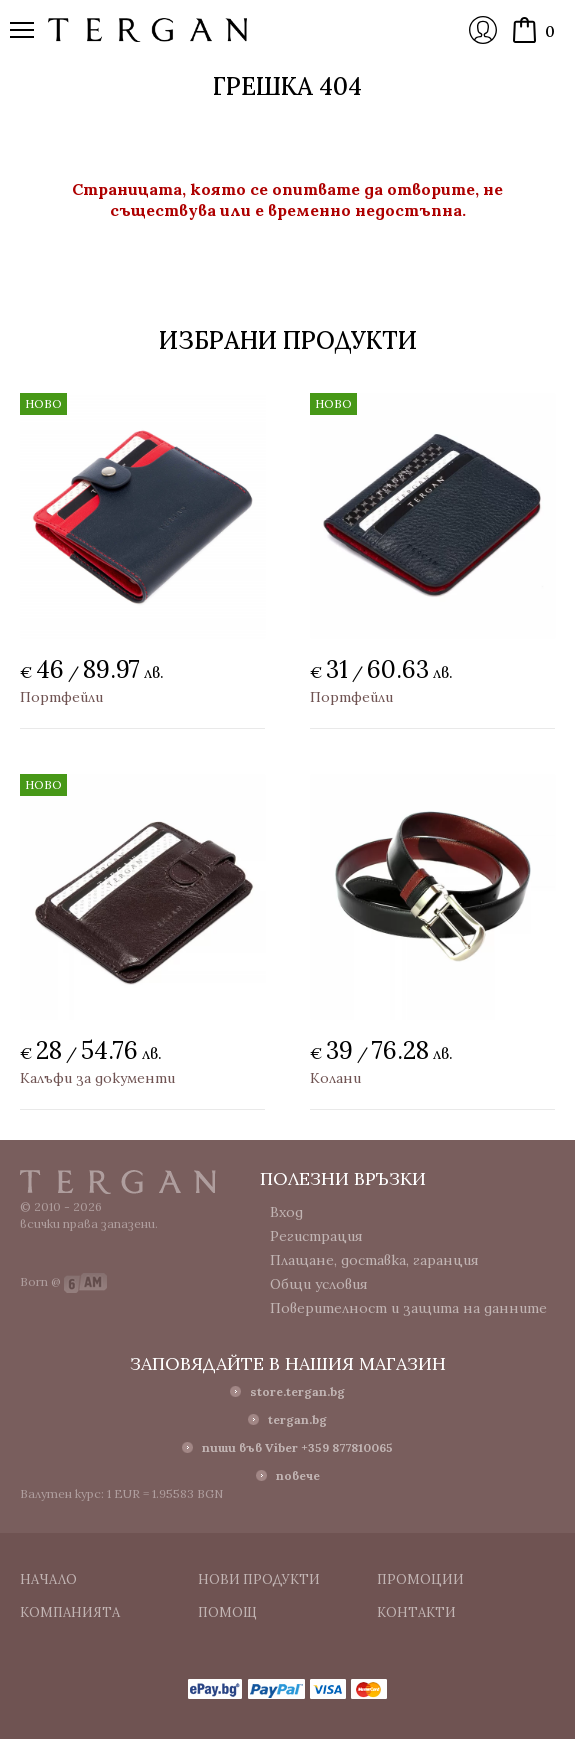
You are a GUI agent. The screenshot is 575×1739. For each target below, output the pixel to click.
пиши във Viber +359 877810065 (297, 1447)
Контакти (416, 1612)
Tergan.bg (118, 1182)
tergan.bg (297, 1419)
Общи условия (319, 1284)
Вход (483, 30)
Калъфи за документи (97, 1078)
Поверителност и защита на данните (408, 1308)
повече (298, 1475)
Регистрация (316, 1236)
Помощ (227, 1612)
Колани (335, 1078)
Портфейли (61, 697)
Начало (48, 1579)
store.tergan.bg (297, 1391)
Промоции (420, 1579)
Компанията (70, 1612)
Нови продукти (259, 1579)
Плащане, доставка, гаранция (374, 1260)
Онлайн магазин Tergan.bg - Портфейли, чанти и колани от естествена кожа (148, 30)
